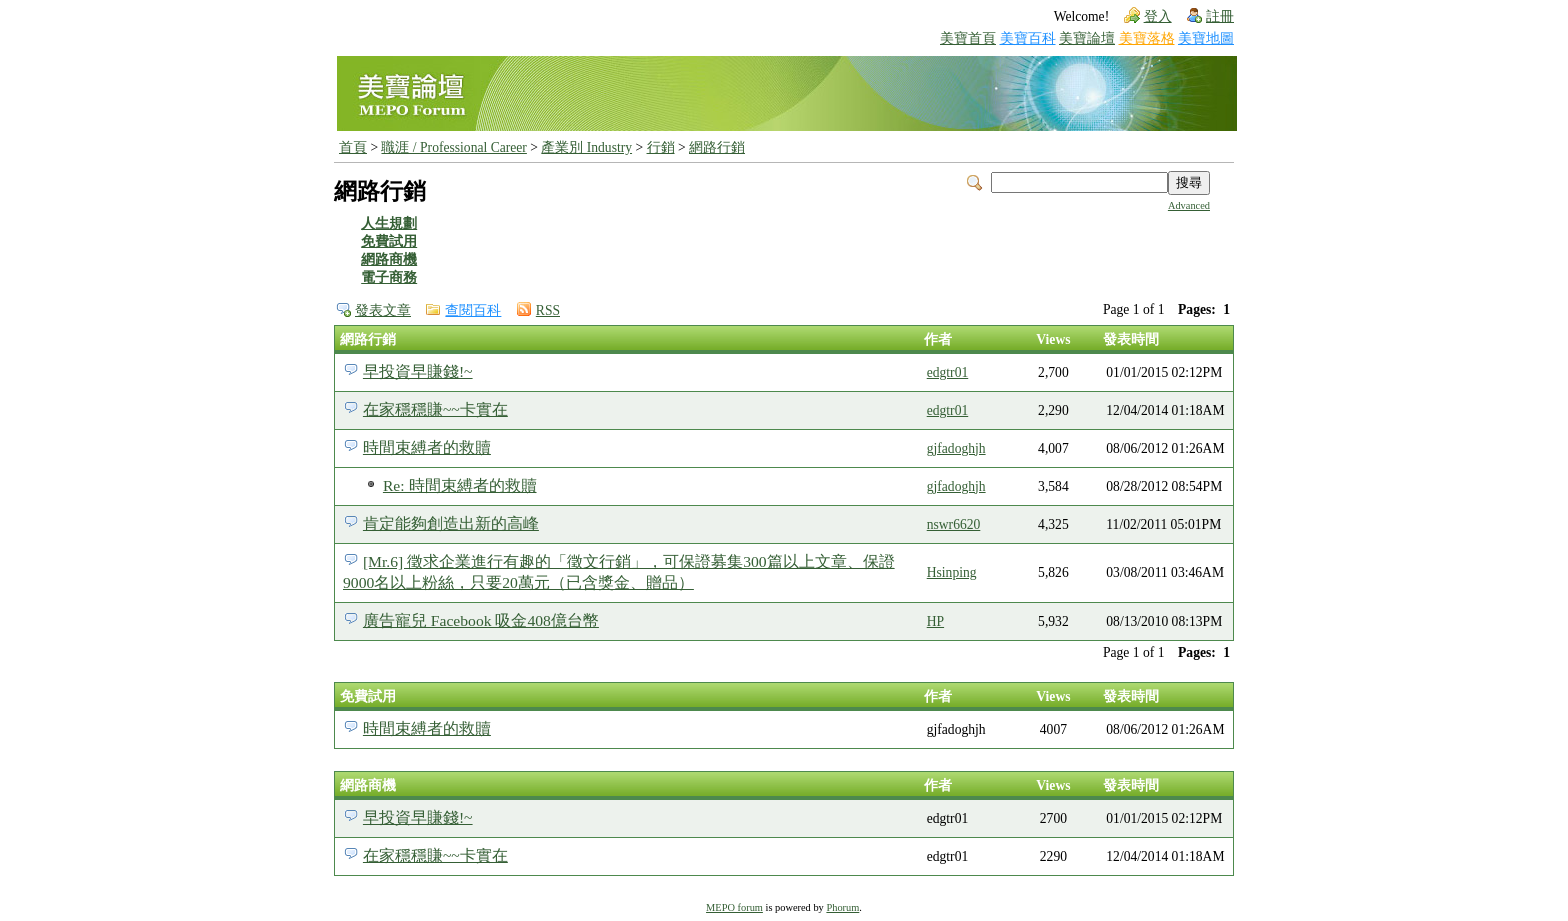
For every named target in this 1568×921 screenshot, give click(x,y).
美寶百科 (1028, 38)
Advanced (1189, 205)
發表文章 (383, 310)
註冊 (1220, 16)
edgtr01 (948, 372)
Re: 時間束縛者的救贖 (460, 485)
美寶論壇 (1087, 38)
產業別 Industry (586, 147)
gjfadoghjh (956, 448)
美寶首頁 (968, 38)
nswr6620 (954, 524)
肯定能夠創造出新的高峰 (451, 523)
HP (935, 621)
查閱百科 (473, 310)
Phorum (842, 907)
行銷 (661, 147)
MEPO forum (734, 907)
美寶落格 (1147, 38)
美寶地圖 (1206, 38)
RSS (548, 310)
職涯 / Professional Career (453, 147)
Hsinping (952, 572)
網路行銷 (717, 147)
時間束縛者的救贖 (427, 447)
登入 (1158, 16)
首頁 (353, 147)
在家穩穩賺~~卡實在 (435, 409)
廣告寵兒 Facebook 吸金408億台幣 (481, 620)
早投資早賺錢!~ (418, 371)
